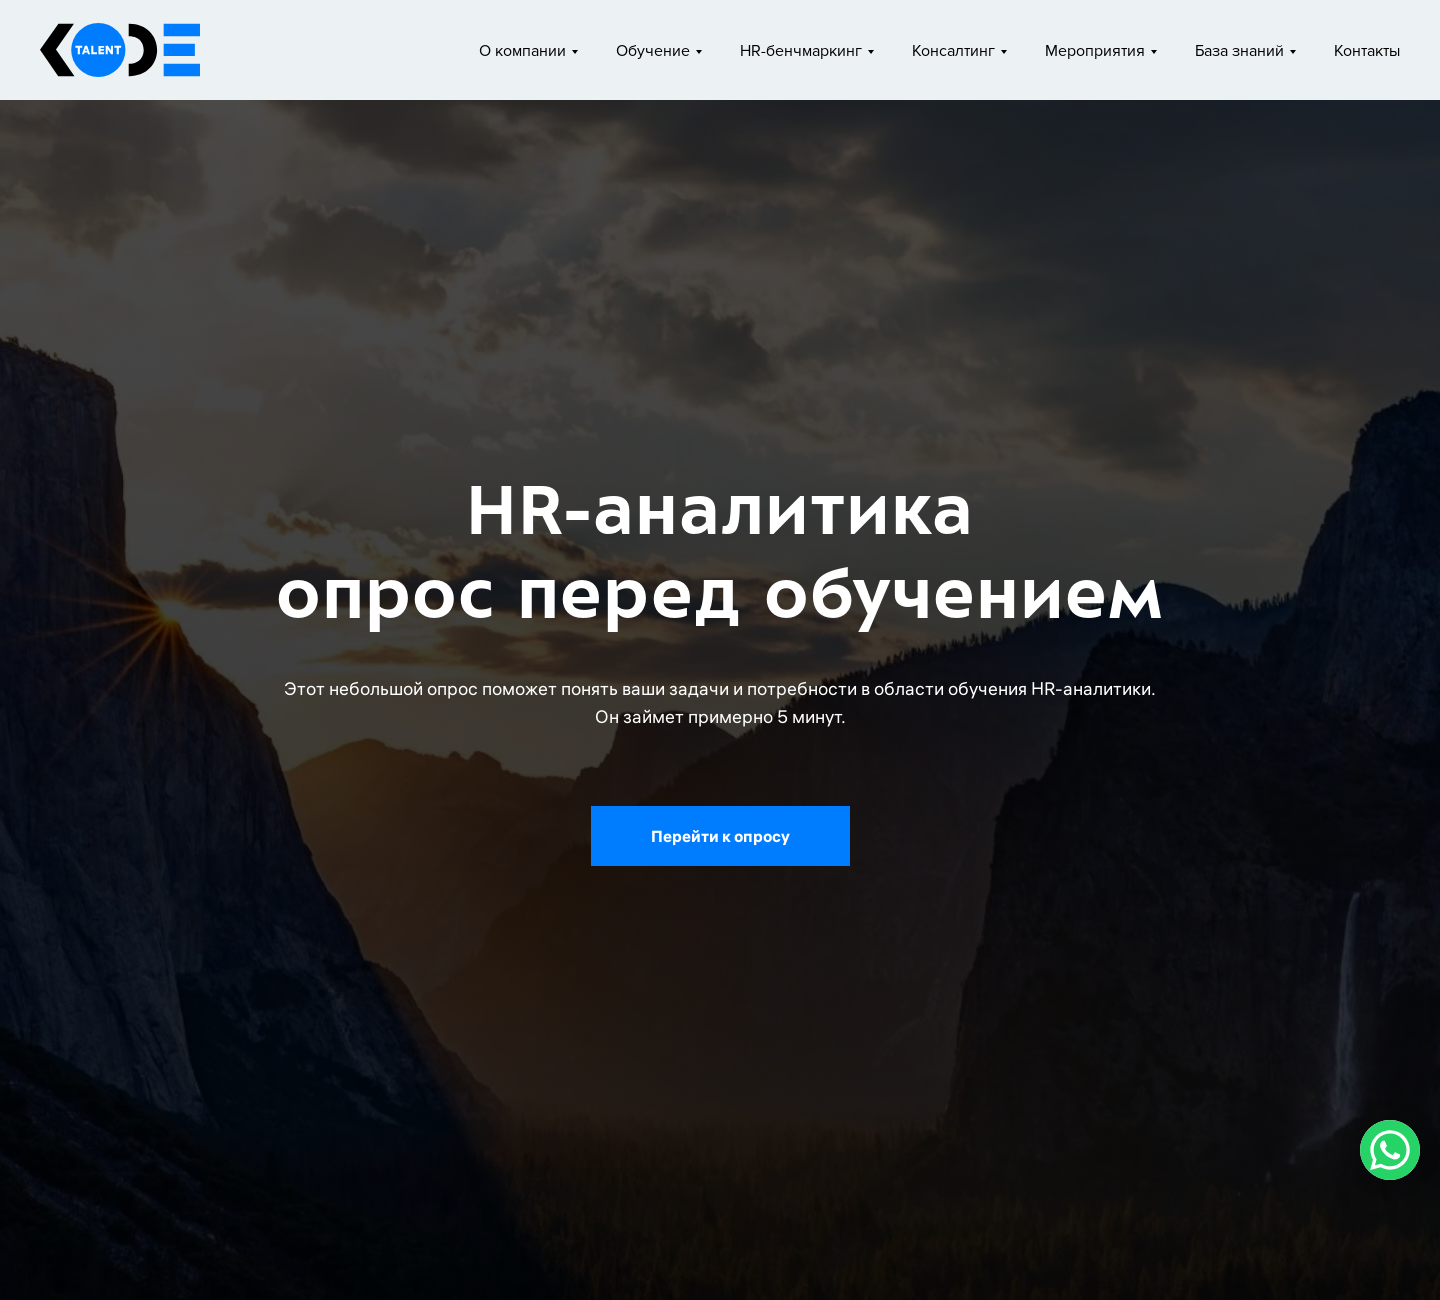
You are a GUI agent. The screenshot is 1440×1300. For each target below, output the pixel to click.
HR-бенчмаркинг (801, 51)
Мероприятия (1095, 51)
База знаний (1239, 51)
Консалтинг (953, 51)
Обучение (653, 51)
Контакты (1367, 51)
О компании (522, 51)
